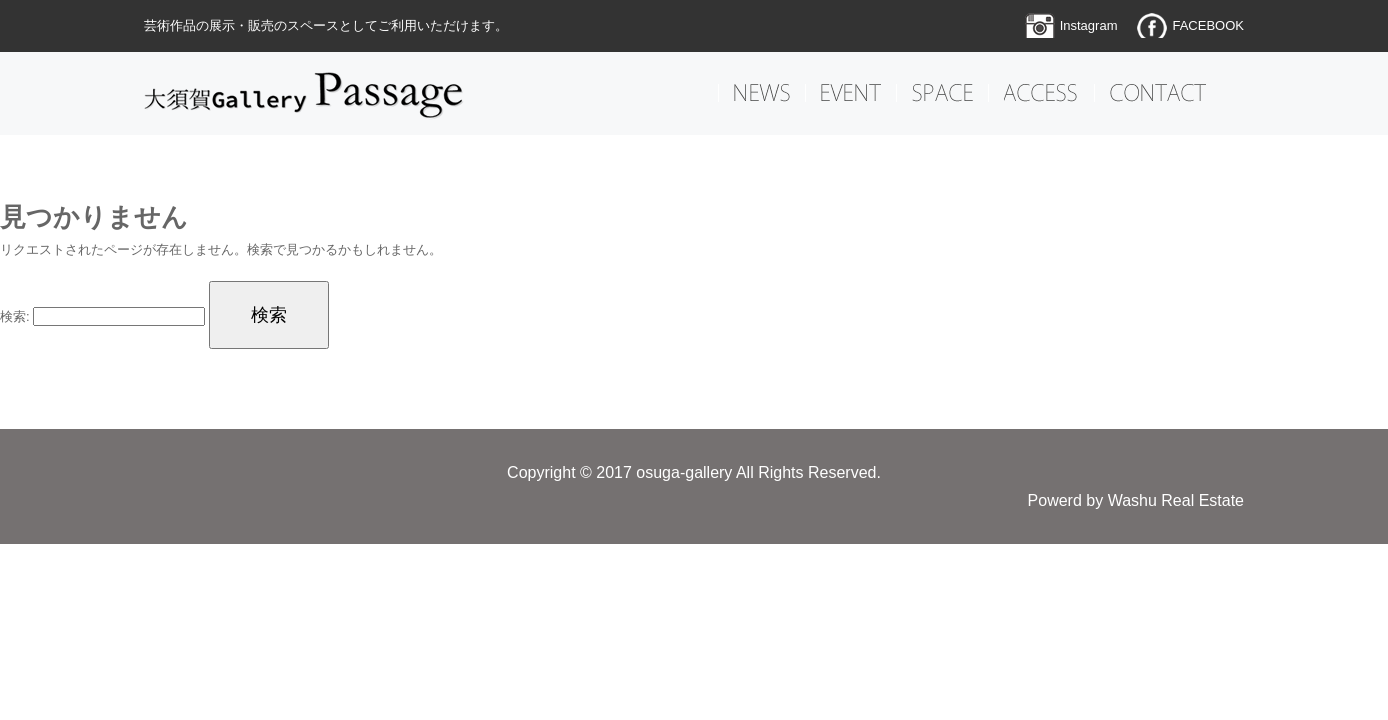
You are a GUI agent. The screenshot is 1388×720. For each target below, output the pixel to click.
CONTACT (1158, 93)
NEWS (762, 93)
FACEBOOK (1208, 25)
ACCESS (1041, 93)
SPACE (942, 93)
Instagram (1089, 25)
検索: (15, 316)
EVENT (851, 93)
